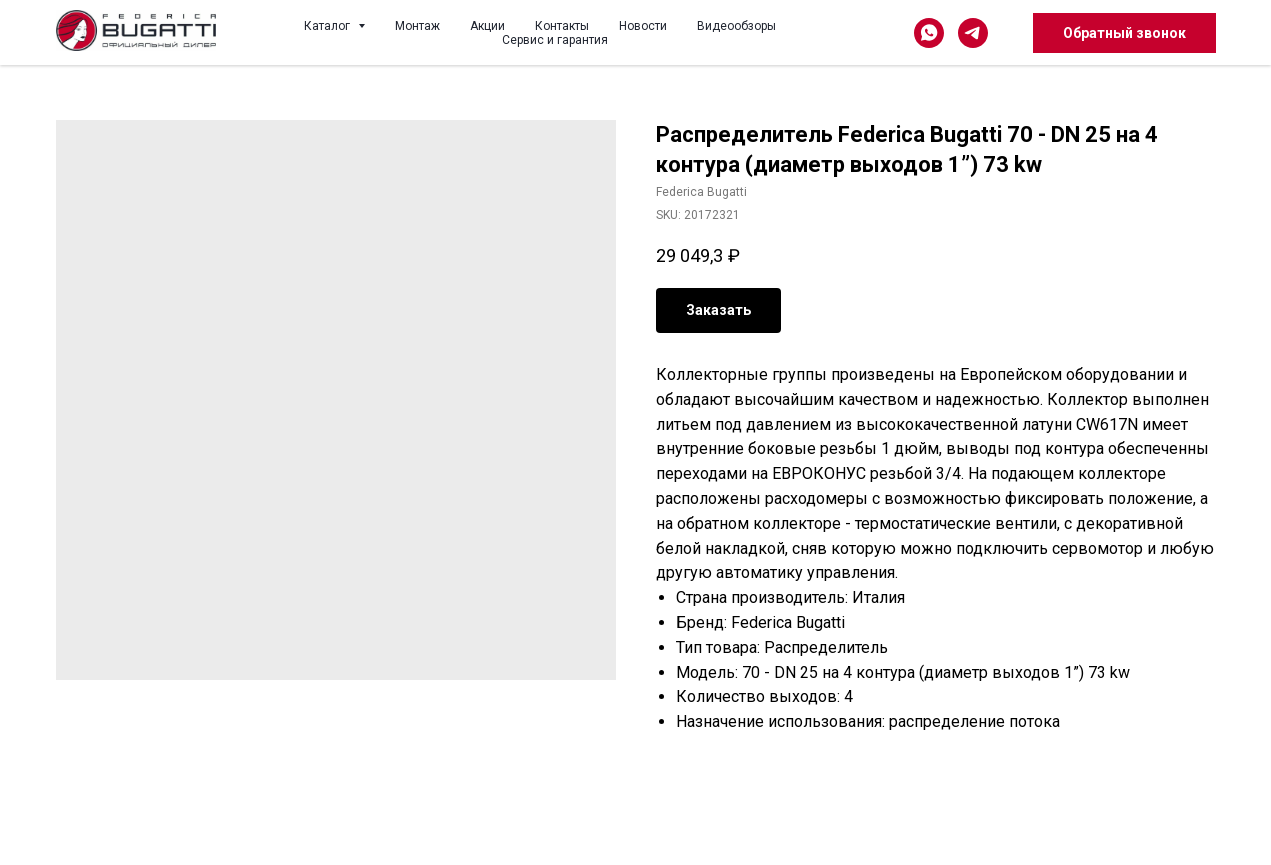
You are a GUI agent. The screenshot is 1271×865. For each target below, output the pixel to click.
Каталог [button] (328, 26)
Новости (643, 26)
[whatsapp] (929, 33)
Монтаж (417, 26)
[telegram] (973, 33)
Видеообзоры (736, 26)
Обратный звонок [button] (1124, 33)
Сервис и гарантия (555, 40)
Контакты (562, 26)
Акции (487, 26)
